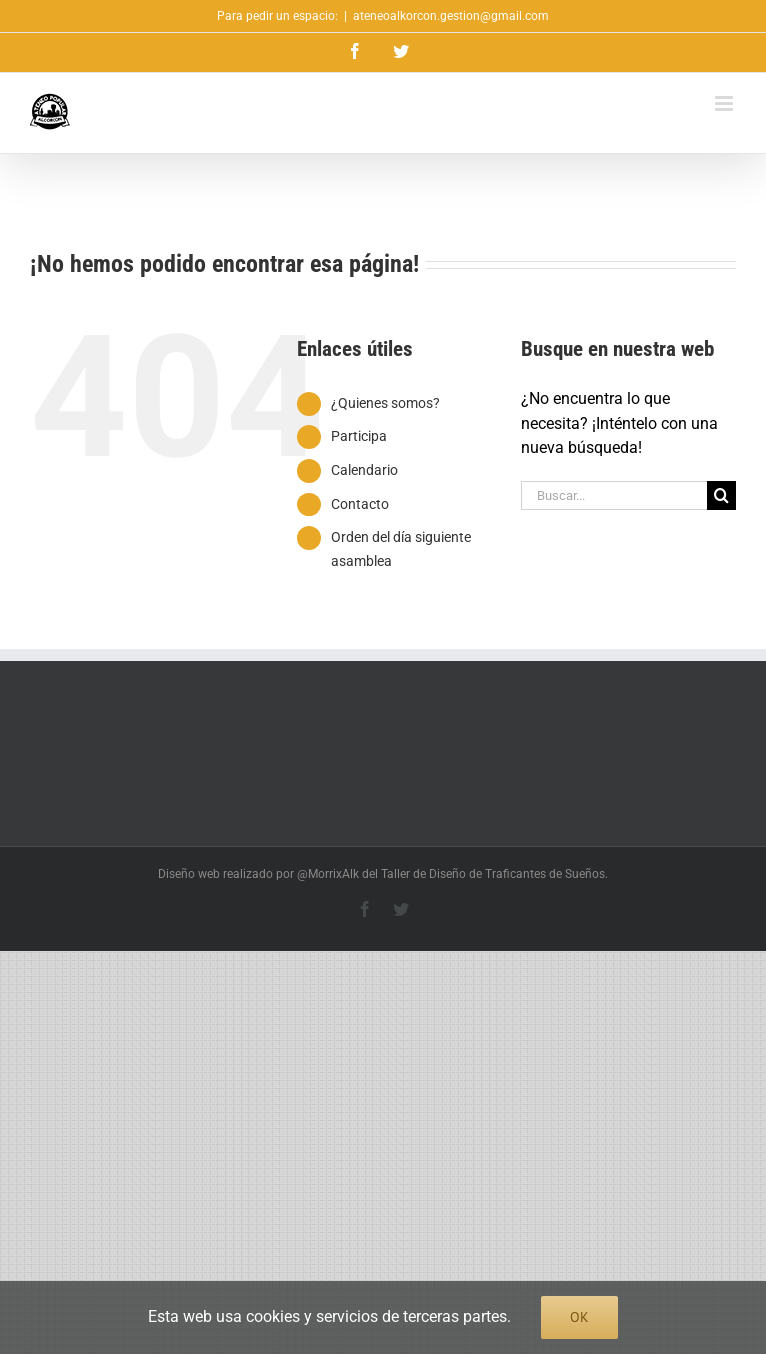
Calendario (364, 470)
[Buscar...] (614, 495)
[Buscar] (721, 495)
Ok (579, 1317)
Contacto (360, 504)
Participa (359, 436)
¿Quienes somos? (385, 403)
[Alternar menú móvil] (725, 103)
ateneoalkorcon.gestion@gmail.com (451, 16)
